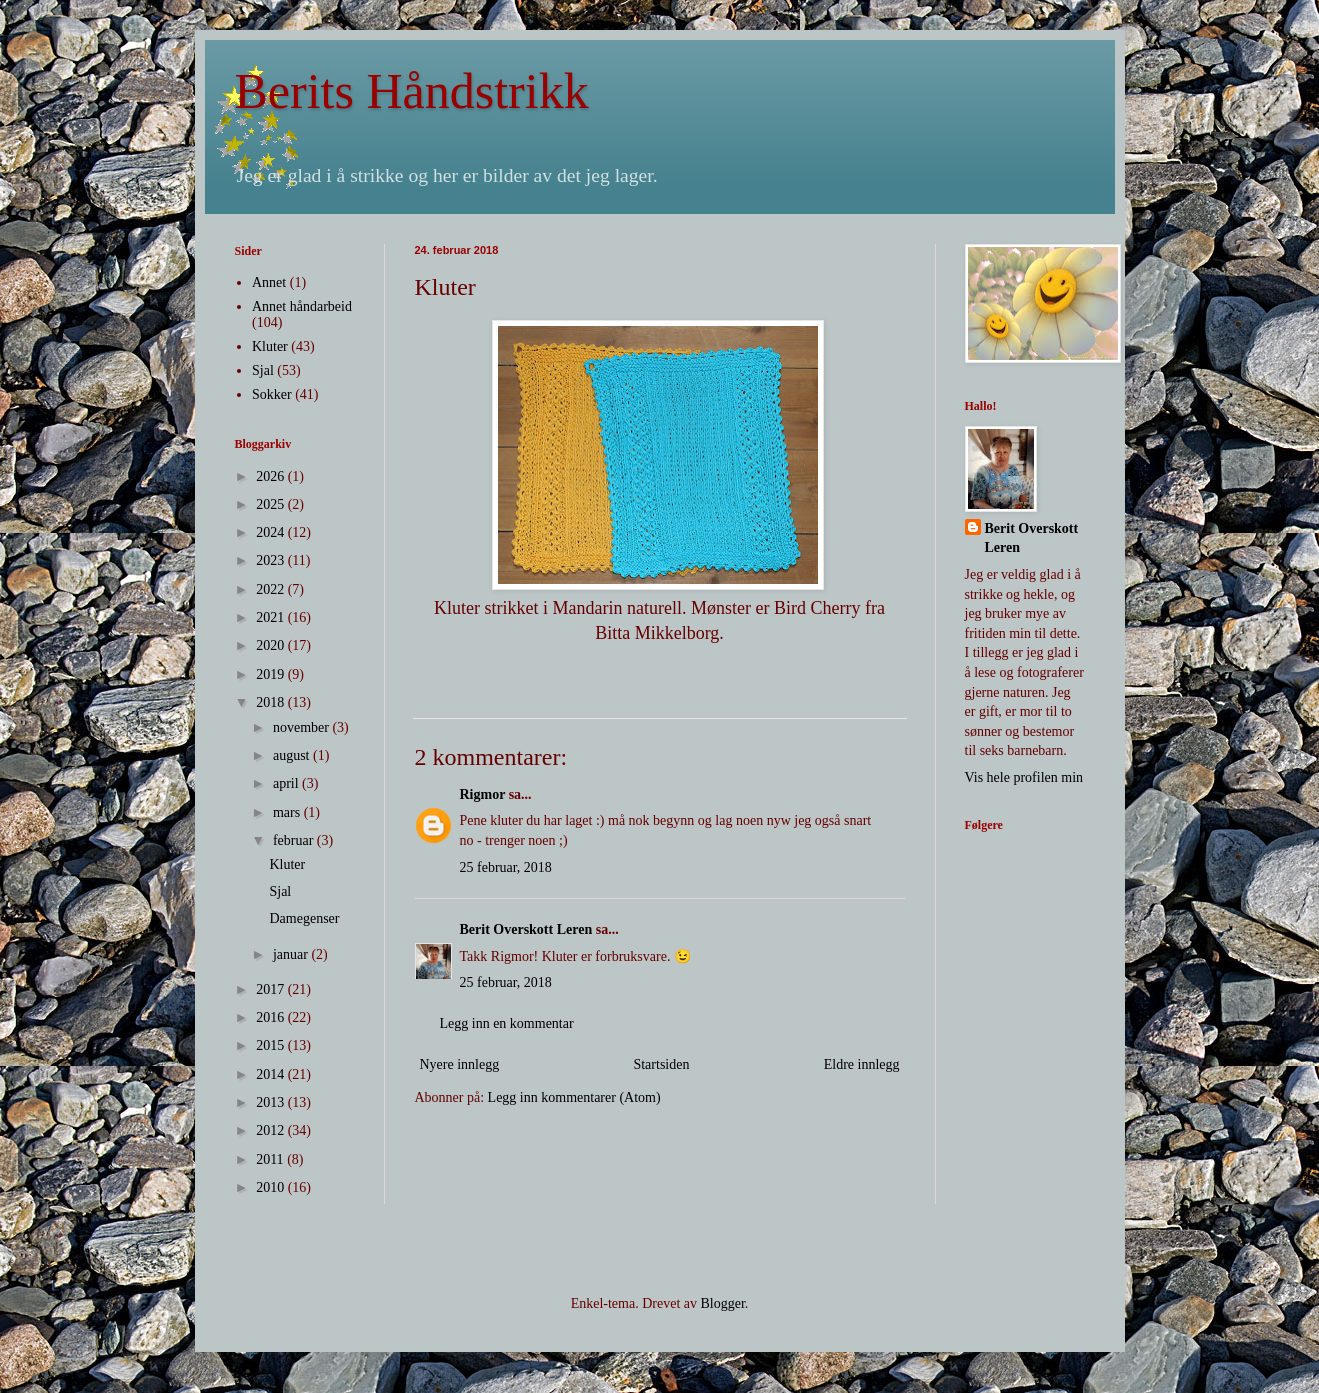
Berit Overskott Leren (526, 929)
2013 (272, 1102)
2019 (272, 674)
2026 (272, 476)
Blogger (722, 1303)
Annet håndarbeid (302, 306)
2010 (272, 1187)
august (293, 755)
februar (295, 840)
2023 (272, 560)
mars (288, 812)
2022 (272, 589)
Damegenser (304, 918)
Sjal (263, 370)
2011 (271, 1159)
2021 (272, 617)
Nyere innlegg (460, 1064)
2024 (272, 532)
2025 (272, 504)
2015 (272, 1045)
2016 (272, 1017)
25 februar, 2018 (506, 867)
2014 (272, 1074)
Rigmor (483, 794)
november (302, 727)
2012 (272, 1130)
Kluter (270, 346)
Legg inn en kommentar (507, 1023)
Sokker (272, 394)
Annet (269, 282)
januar (292, 954)
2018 (272, 702)
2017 (272, 989)
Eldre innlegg (862, 1064)
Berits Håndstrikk (412, 91)
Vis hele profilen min (1024, 777)
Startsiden (661, 1064)
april (287, 783)
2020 (272, 645)
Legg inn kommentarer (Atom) (574, 1097)
